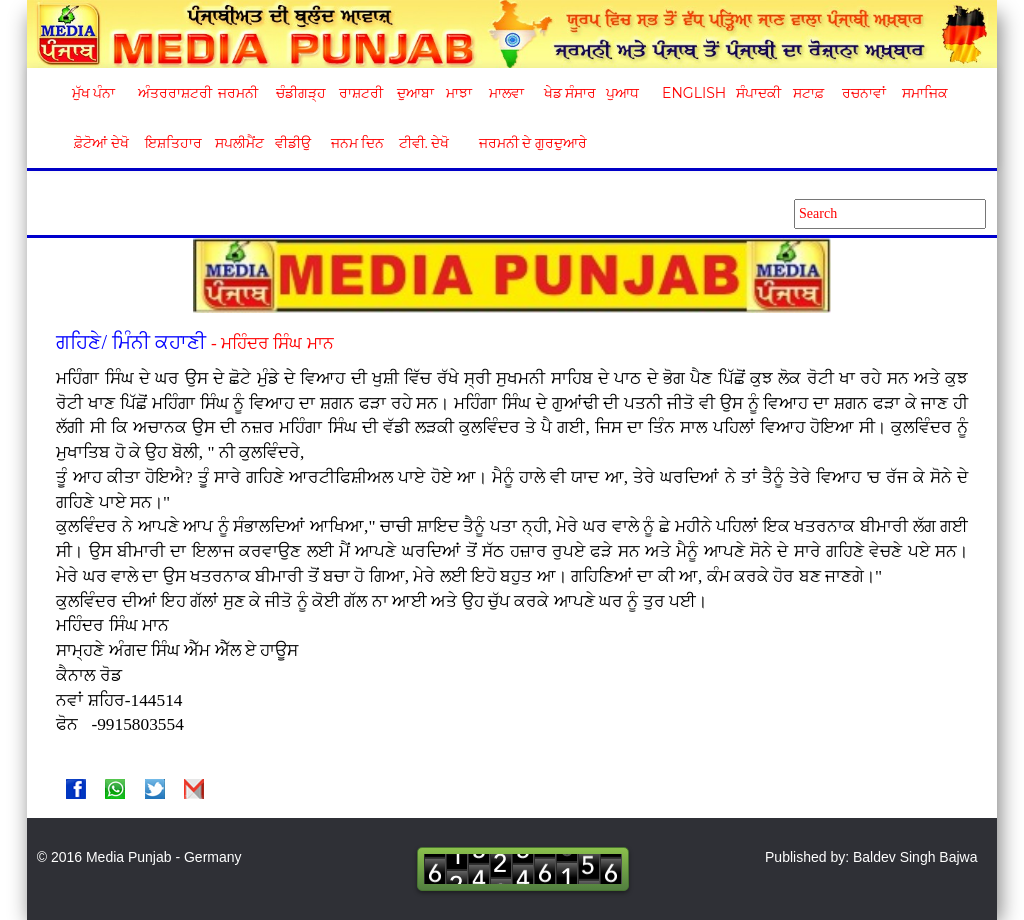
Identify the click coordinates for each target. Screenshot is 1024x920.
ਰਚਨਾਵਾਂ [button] (864, 93)
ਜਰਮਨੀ (238, 93)
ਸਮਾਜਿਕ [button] (925, 93)
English (691, 93)
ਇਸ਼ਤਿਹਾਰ (172, 143)
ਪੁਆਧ (622, 93)
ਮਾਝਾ (459, 93)
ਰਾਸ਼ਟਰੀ (361, 93)
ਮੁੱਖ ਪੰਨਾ (94, 93)
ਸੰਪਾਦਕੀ (758, 93)
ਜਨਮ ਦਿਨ (357, 143)
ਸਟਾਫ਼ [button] (808, 93)
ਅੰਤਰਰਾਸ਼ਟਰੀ (171, 93)
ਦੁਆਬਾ (415, 93)
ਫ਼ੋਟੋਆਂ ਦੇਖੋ (100, 143)
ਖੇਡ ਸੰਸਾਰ (569, 93)
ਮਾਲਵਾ (506, 93)
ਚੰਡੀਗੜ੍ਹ (300, 93)
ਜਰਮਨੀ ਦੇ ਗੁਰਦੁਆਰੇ (525, 143)
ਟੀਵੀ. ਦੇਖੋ (423, 143)
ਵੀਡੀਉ (293, 143)
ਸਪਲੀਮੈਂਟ (239, 143)
